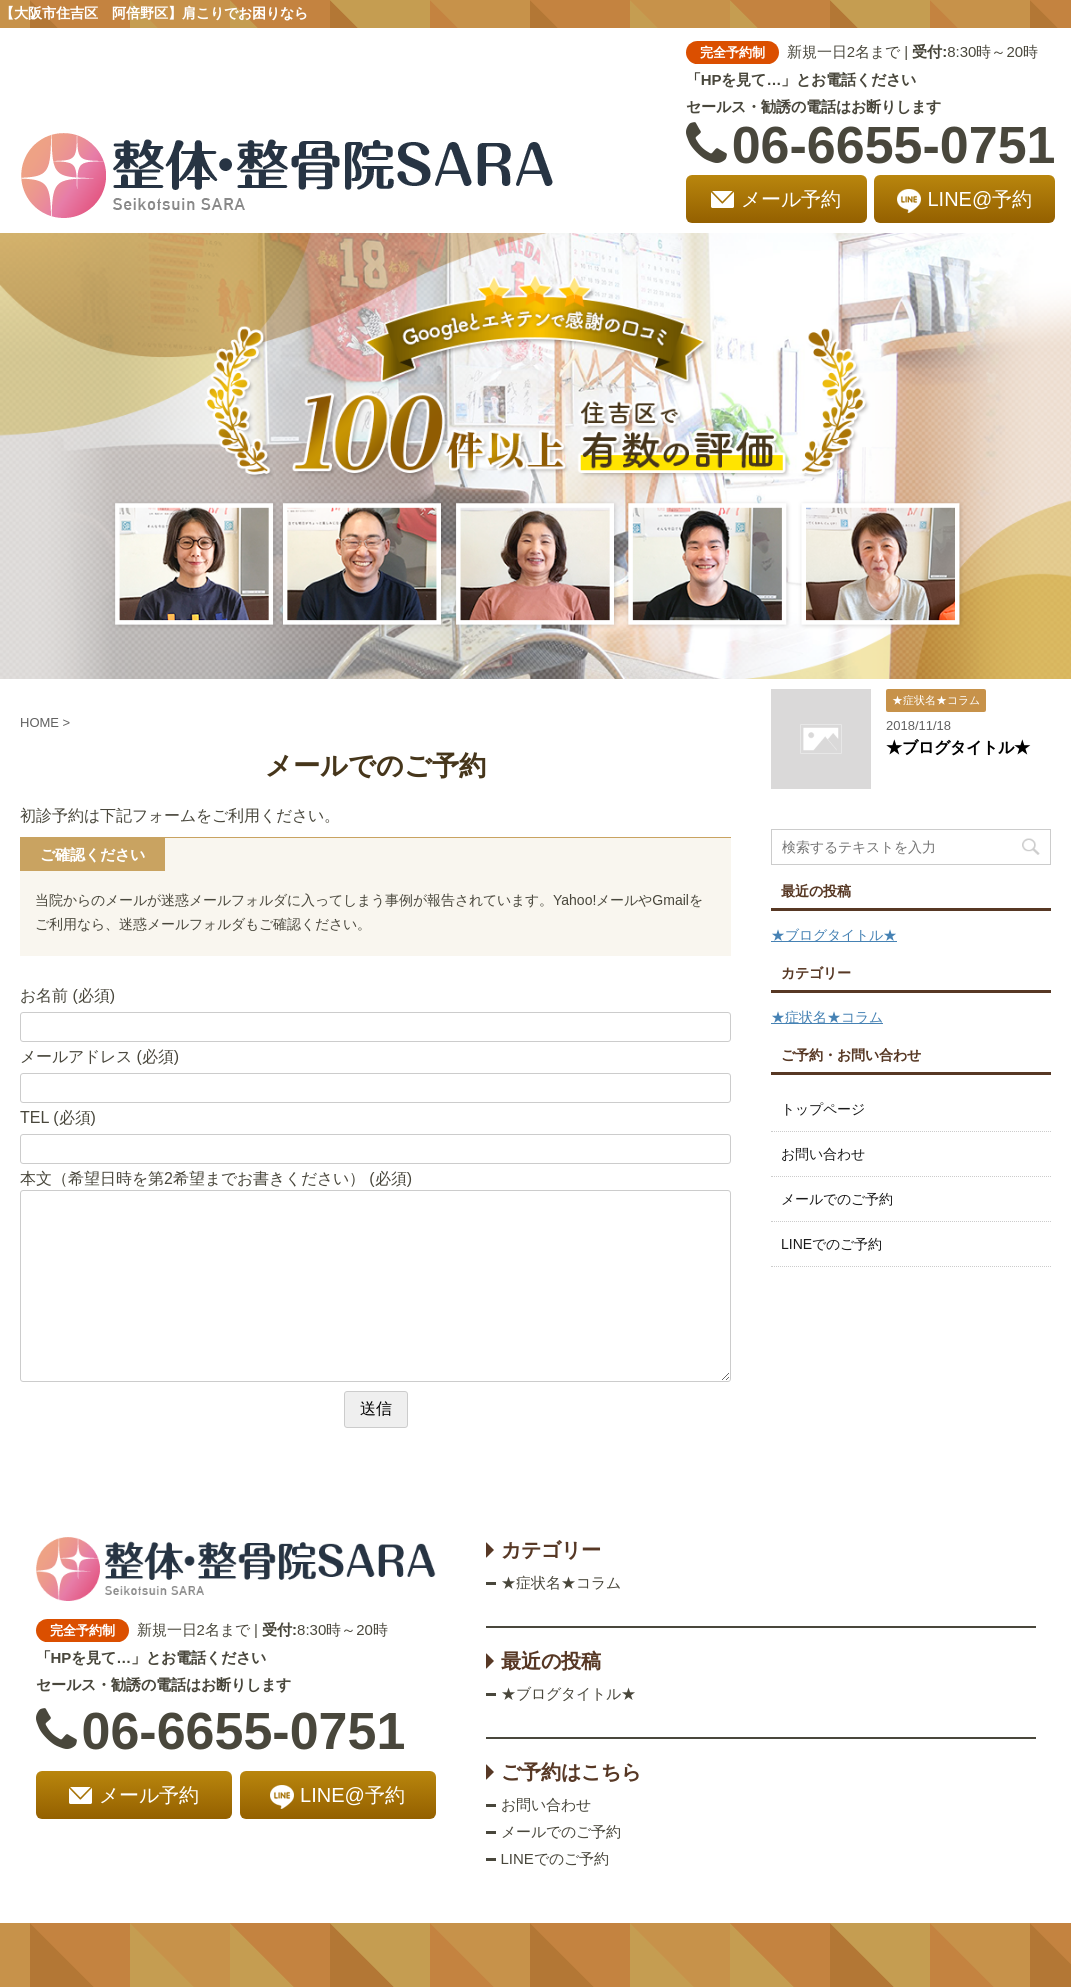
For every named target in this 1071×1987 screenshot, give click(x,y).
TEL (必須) (58, 1117)
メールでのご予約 (837, 1199)
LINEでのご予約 (831, 1244)
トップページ (823, 1109)
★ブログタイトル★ (958, 747)
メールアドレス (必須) (99, 1056)
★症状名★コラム (827, 1017)
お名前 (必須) (67, 995)
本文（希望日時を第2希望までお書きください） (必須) (216, 1178)
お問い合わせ (823, 1154)
